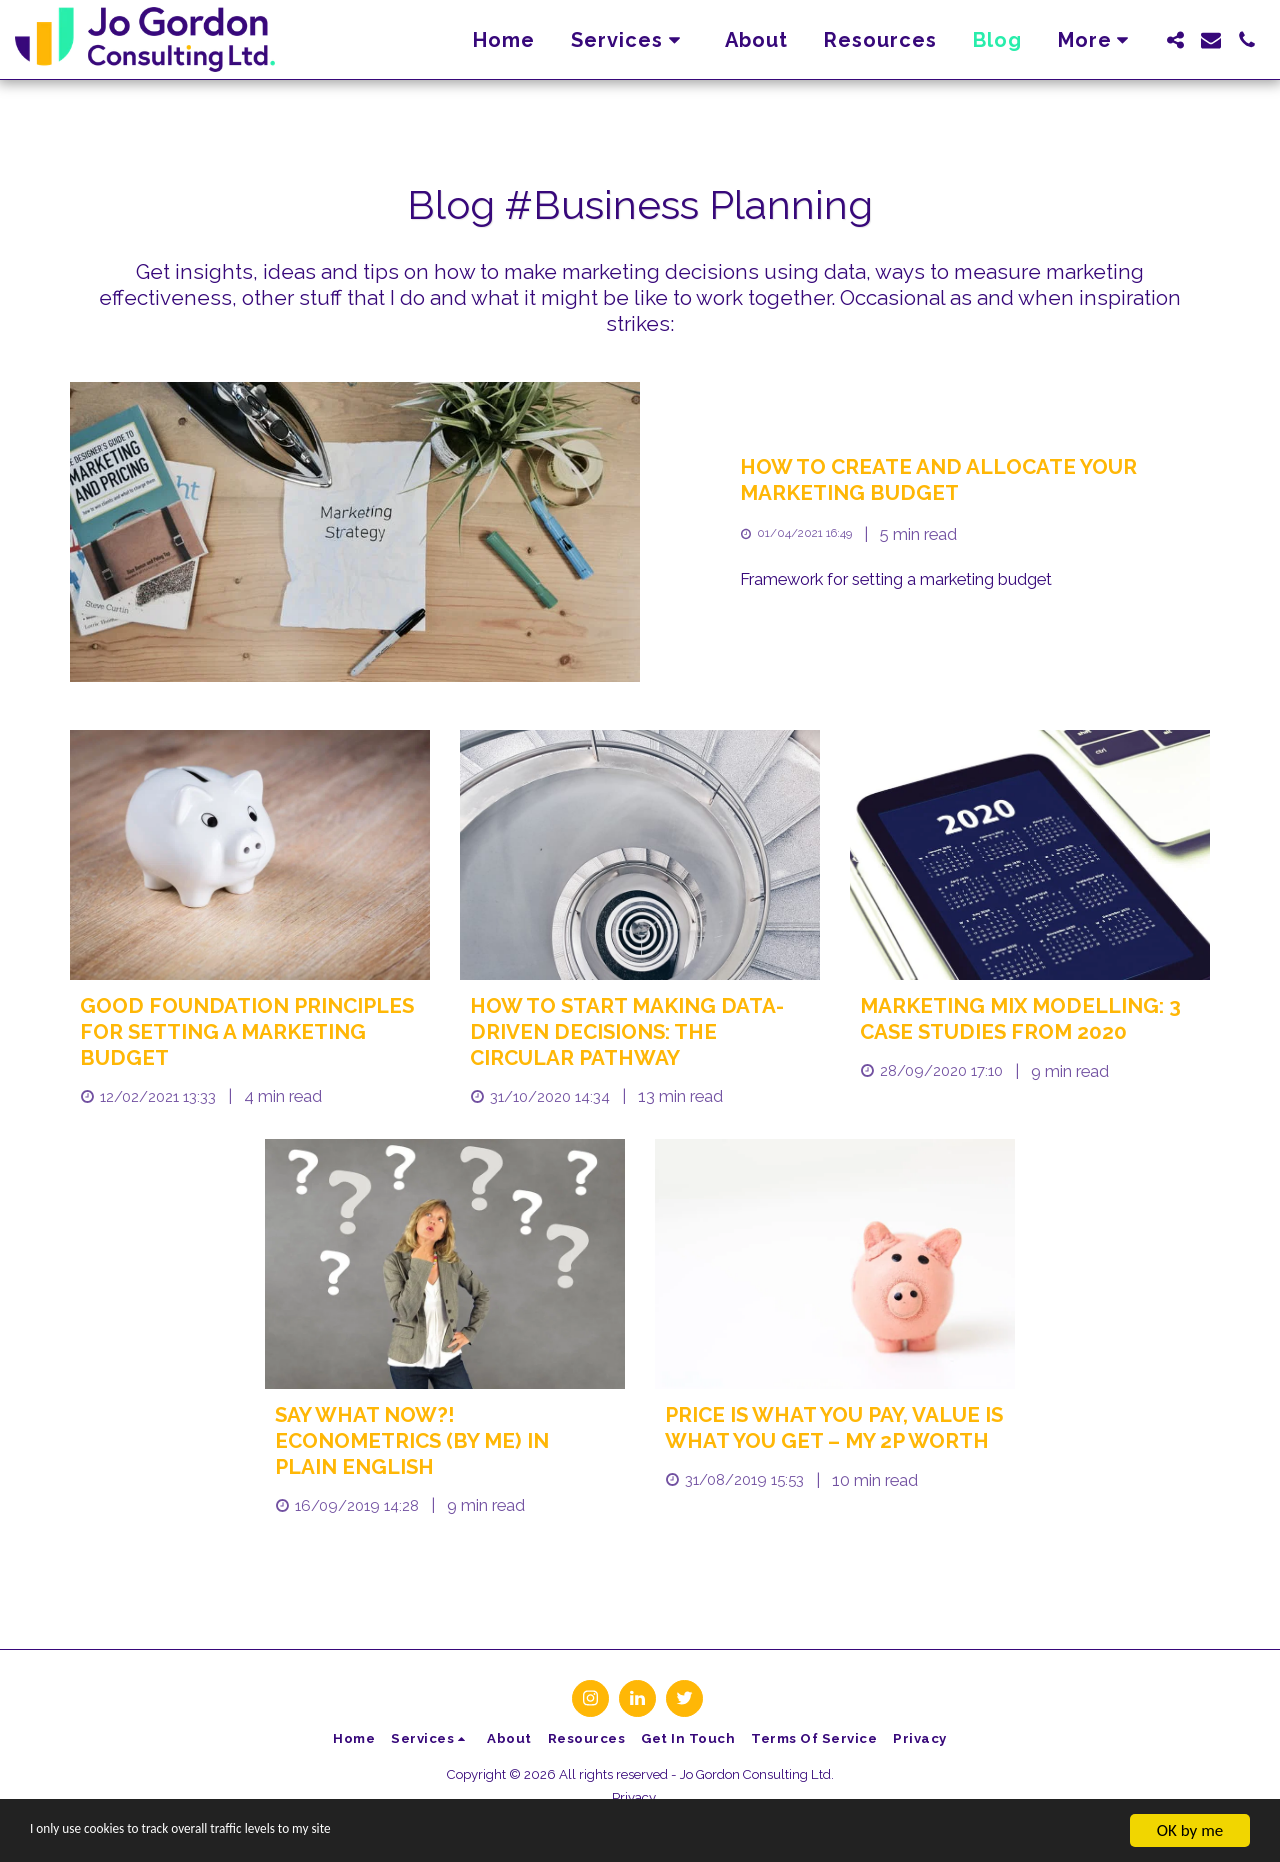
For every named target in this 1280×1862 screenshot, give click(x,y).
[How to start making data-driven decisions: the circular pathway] (640, 1032)
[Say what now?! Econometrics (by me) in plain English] (445, 1441)
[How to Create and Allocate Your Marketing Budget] (975, 481)
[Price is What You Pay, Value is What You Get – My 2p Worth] (835, 1429)
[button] (630, 40)
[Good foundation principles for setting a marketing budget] (250, 1032)
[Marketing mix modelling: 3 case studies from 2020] (1030, 1020)
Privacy (634, 1797)
